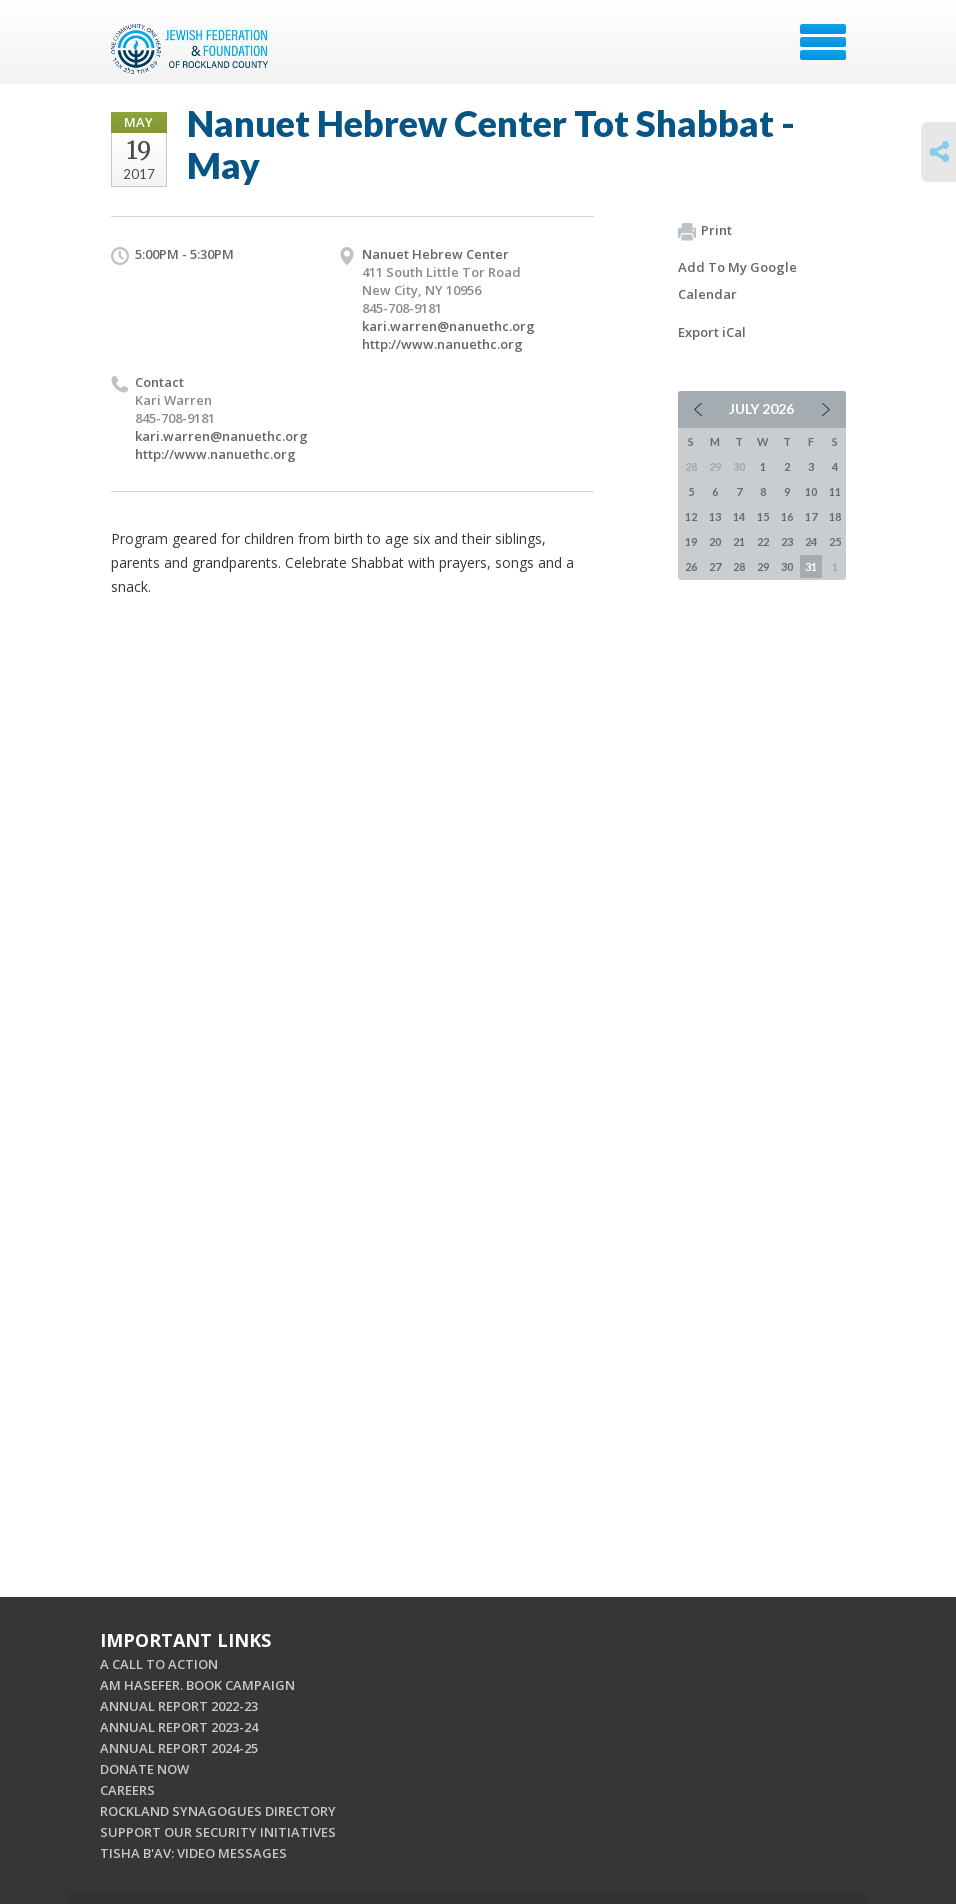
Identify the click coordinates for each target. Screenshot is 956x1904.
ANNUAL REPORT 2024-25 (179, 1748)
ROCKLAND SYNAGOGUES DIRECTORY (218, 1811)
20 (715, 541)
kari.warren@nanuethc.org (448, 326)
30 (787, 566)
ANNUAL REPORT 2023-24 (179, 1727)
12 (691, 516)
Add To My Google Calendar (737, 280)
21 (739, 541)
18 (835, 516)
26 (691, 566)
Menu (823, 42)
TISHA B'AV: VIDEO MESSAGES (193, 1853)
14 (739, 516)
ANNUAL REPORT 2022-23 (179, 1706)
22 (763, 541)
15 (763, 516)
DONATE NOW (144, 1769)
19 (691, 541)
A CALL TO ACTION (159, 1664)
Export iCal (712, 332)
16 (787, 516)
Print (705, 231)
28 (739, 566)
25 (835, 541)
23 (787, 541)
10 (811, 491)
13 (715, 516)
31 (811, 566)
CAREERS (127, 1790)
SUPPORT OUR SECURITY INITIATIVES (218, 1832)
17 (811, 516)
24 (811, 541)
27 (715, 566)
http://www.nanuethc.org (442, 344)
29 (763, 566)
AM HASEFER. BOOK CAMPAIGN (197, 1685)
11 (835, 491)
